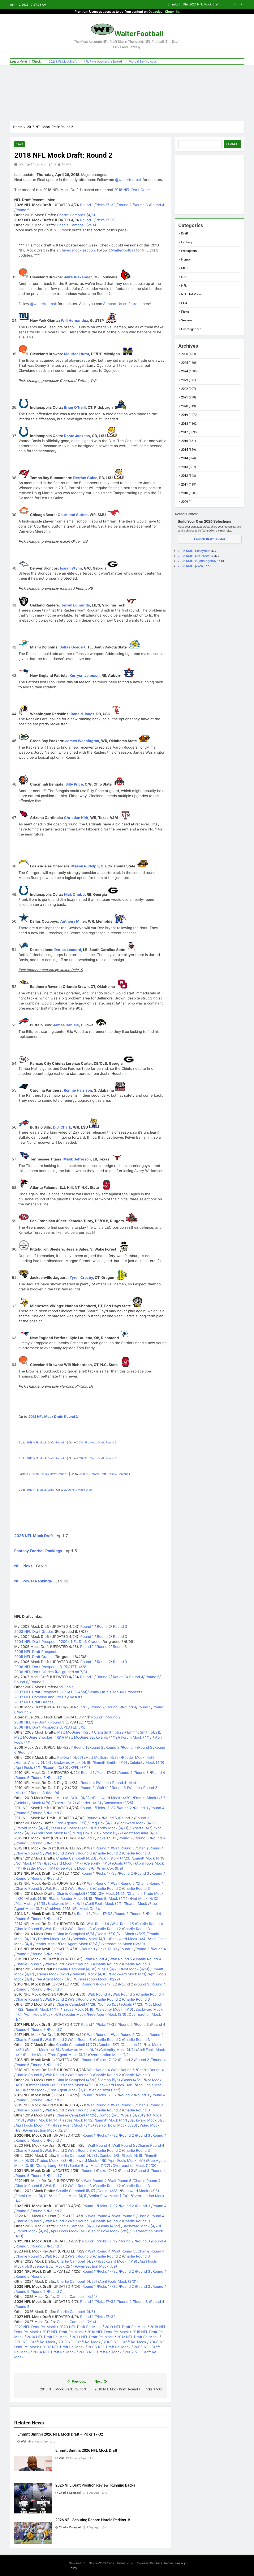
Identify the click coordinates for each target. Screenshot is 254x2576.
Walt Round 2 (55, 1853)
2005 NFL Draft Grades (33, 1657)
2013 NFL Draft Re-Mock (93, 2337)
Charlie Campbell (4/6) (76, 215)
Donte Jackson (77, 436)
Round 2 (125, 205)
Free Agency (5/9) (71, 1823)
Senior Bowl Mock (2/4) (54, 2266)
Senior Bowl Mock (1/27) (89, 2165)
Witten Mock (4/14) (42, 2120)
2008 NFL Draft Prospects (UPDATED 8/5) (49, 1727)
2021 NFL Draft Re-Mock (35, 2327)
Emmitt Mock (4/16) (42, 2050)
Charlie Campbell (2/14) (76, 225)
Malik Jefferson (77, 1159)
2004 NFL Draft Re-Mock (54, 2352)
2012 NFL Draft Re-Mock (138, 2337)
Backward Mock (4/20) (112, 1798)
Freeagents (189, 251)
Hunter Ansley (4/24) (33, 1762)
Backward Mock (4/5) (147, 2120)
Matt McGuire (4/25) (74, 1732)
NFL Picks (23, 1566)
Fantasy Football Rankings (38, 1551)
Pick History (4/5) (30, 1904)
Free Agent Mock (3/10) (74, 2125)
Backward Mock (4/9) (79, 2050)
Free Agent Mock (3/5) (53, 1979)
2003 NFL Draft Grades (34, 1631)
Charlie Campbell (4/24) (77, 2296)
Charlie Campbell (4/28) (76, 2004)
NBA (184, 277)
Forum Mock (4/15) (137, 1737)
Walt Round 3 (80, 1853)
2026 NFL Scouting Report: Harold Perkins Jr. (93, 2520)
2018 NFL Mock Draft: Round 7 (96, 1458)
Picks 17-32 (105, 205)
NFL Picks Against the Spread (102, 61)
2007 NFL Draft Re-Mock (63, 2347)
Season (186, 320)
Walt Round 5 (123, 1848)
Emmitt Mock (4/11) (32, 2196)
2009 (184, 502)
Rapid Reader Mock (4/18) (72, 1898)
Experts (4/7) (141, 1828)
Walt (21, 164)
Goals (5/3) (105, 1934)
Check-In (172, 12)
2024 (184, 371)
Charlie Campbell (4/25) (76, 1893)
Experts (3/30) (56, 1767)
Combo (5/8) (109, 2004)
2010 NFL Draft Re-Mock (79, 2342)
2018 (184, 424)
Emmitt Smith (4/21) (143, 1732)
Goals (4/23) (132, 2004)
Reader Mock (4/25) (139, 1757)
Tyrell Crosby (81, 1278)
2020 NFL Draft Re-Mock (80, 2327)
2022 (184, 389)
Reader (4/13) (89, 1803)
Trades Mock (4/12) (52, 1974)
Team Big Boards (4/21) (70, 1828)
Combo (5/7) (108, 2045)
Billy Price (74, 784)
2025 (184, 363)
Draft (19, 144)
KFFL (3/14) (80, 1767)
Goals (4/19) (37, 1898)
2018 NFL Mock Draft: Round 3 (53, 1417)
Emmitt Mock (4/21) (32, 1828)
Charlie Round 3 (136, 1853)
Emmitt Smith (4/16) (110, 1762)
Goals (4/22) (132, 2045)
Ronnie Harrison (78, 1090)
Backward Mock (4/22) (137, 1823)
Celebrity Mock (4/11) (90, 1939)
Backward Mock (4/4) (65, 1904)
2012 (184, 476)
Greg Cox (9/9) (110, 1868)
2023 (184, 380)
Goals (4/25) (109, 1969)
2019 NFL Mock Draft (40, 1490)
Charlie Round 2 (107, 1853)
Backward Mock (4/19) (72, 1762)
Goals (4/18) (133, 2155)
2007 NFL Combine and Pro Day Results (48, 1697)
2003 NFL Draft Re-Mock (100, 2352)
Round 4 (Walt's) (95, 1783)
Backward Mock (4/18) (140, 2191)
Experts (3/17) (64, 1803)
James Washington (82, 741)
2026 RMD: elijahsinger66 (197, 561)
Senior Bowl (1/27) (105, 2090)
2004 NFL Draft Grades (81, 1642)
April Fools (64, 1687)
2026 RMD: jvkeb (191, 566)
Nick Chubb (74, 895)
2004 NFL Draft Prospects (36, 1642)
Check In (38, 61)
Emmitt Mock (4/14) (112, 1898)
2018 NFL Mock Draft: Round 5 (97, 1442)
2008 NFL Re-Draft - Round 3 (39, 1722)
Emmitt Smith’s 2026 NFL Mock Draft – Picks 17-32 (60, 2434)
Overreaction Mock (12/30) (122, 1944)
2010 (184, 493)
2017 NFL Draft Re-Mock (63, 2332)
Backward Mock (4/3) (128, 1974)
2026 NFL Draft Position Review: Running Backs (95, 2485)
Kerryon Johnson (85, 676)
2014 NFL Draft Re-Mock (48, 2337)
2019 (184, 415)
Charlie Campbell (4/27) (76, 2045)
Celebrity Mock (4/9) (146, 1762)
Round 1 (86, 205)
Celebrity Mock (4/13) (110, 1828)
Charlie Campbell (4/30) (76, 1969)
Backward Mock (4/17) (64, 1863)
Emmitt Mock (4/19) (149, 1858)
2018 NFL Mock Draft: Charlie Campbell (104, 1474)
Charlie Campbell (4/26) (76, 1858)
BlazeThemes (164, 2563)
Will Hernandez (74, 321)
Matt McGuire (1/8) (141, 1833)
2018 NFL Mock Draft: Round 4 (46, 1442)
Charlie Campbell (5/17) (75, 2191)
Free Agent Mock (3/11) (68, 2090)
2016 (184, 441)
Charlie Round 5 (29, 1853)
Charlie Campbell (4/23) (77, 2155)
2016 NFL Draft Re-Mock (108, 2332)
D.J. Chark (62, 1127)
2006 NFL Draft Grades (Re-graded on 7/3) (50, 1672)
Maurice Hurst (76, 354)
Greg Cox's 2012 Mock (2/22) (98, 1833)
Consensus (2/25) (118, 1803)
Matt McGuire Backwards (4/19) (92, 1737)
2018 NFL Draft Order (132, 190)
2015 (184, 450)
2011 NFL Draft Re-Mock (34, 2342)
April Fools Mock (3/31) (118, 2281)
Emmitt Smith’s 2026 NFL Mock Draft (193, 4)
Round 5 (22, 210)
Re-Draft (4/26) (70, 1757)
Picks (185, 312)
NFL (184, 286)
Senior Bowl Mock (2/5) (108, 2231)
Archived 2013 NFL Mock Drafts (73, 1909)
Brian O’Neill (75, 408)
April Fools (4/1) (29, 1767)
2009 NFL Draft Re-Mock (125, 2342)
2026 (184, 354)
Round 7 (37, 1682)
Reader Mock (136, 1904)
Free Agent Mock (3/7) (68, 2055)
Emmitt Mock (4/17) (150, 1798)
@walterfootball (128, 180)
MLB (184, 268)
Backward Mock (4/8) (115, 2085)
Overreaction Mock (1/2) (109, 2055)
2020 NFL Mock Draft (78, 1490)
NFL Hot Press (191, 294)
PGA (184, 303)
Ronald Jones (82, 714)
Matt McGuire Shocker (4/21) (38, 1737)
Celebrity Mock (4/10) (89, 1974)
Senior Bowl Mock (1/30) (109, 2196)
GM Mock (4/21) (112, 1893)
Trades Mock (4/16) (78, 2009)
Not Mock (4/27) (131, 1934)
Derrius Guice (85, 478)
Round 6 (21, 1682)
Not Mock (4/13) (144, 1898)
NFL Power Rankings (33, 1581)
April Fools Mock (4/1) (53, 1833)
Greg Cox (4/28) (102, 1823)
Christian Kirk (76, 818)
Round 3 (141, 205)
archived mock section (75, 250)
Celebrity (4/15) (98, 1863)
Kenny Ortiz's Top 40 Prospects (115, 1692)
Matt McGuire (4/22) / (74, 1798)
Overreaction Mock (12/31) (46, 2130)
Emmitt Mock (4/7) (111, 2120)
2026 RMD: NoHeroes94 (196, 556)
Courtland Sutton (73, 515)
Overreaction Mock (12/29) (97, 1979)
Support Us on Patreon (122, 304)
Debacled (155, 12)
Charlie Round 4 (150, 1848)
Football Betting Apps (143, 61)
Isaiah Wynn (71, 568)
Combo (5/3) (110, 2155)
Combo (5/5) (109, 2115)
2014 (184, 458)
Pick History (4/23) (114, 1858)
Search (232, 144)
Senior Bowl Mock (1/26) (116, 2125)
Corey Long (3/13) (52, 2165)
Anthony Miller (73, 921)
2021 (184, 397)
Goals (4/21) (132, 2080)
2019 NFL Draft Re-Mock (126, 2327)
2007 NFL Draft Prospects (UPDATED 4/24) (50, 1692)
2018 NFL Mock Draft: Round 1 (48, 1474)
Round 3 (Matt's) (45, 1793)
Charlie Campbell (70, 2493)
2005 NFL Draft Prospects (36, 1652)
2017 (184, 432)
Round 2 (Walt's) (94, 1788)
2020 (184, 406)
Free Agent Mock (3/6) (76, 1868)
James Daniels (66, 1025)
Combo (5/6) (109, 2080)
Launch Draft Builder (209, 539)
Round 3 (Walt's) (126, 1788)
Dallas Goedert (72, 647)
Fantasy (186, 242)
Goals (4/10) (123, 1863)
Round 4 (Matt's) (126, 1783)
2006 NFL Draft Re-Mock (109, 2347)
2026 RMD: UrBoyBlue (194, 551)
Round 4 (157, 205)
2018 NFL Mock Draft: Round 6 (46, 1458)
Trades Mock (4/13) (53, 1939)
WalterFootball (138, 33)
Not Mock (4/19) (29, 1863)
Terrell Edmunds (75, 605)
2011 (184, 484)
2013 (184, 467)
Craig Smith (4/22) (109, 1732)
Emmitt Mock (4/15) (43, 2085)
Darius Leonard (67, 950)
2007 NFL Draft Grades (33, 1702)
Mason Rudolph (85, 866)
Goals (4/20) (132, 2115)
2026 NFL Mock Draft (63, 61)
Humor (186, 259)
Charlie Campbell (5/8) (75, 1934)
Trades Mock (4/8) (52, 2160)
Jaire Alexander (78, 277)
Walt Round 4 (98, 1848)
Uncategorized (191, 329)
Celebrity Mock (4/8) (33, 1803)
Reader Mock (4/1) (39, 1868)
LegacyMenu (18, 61)
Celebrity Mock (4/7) (117, 2050)
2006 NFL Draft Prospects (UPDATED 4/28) (51, 1667)
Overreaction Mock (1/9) (96, 2266)
